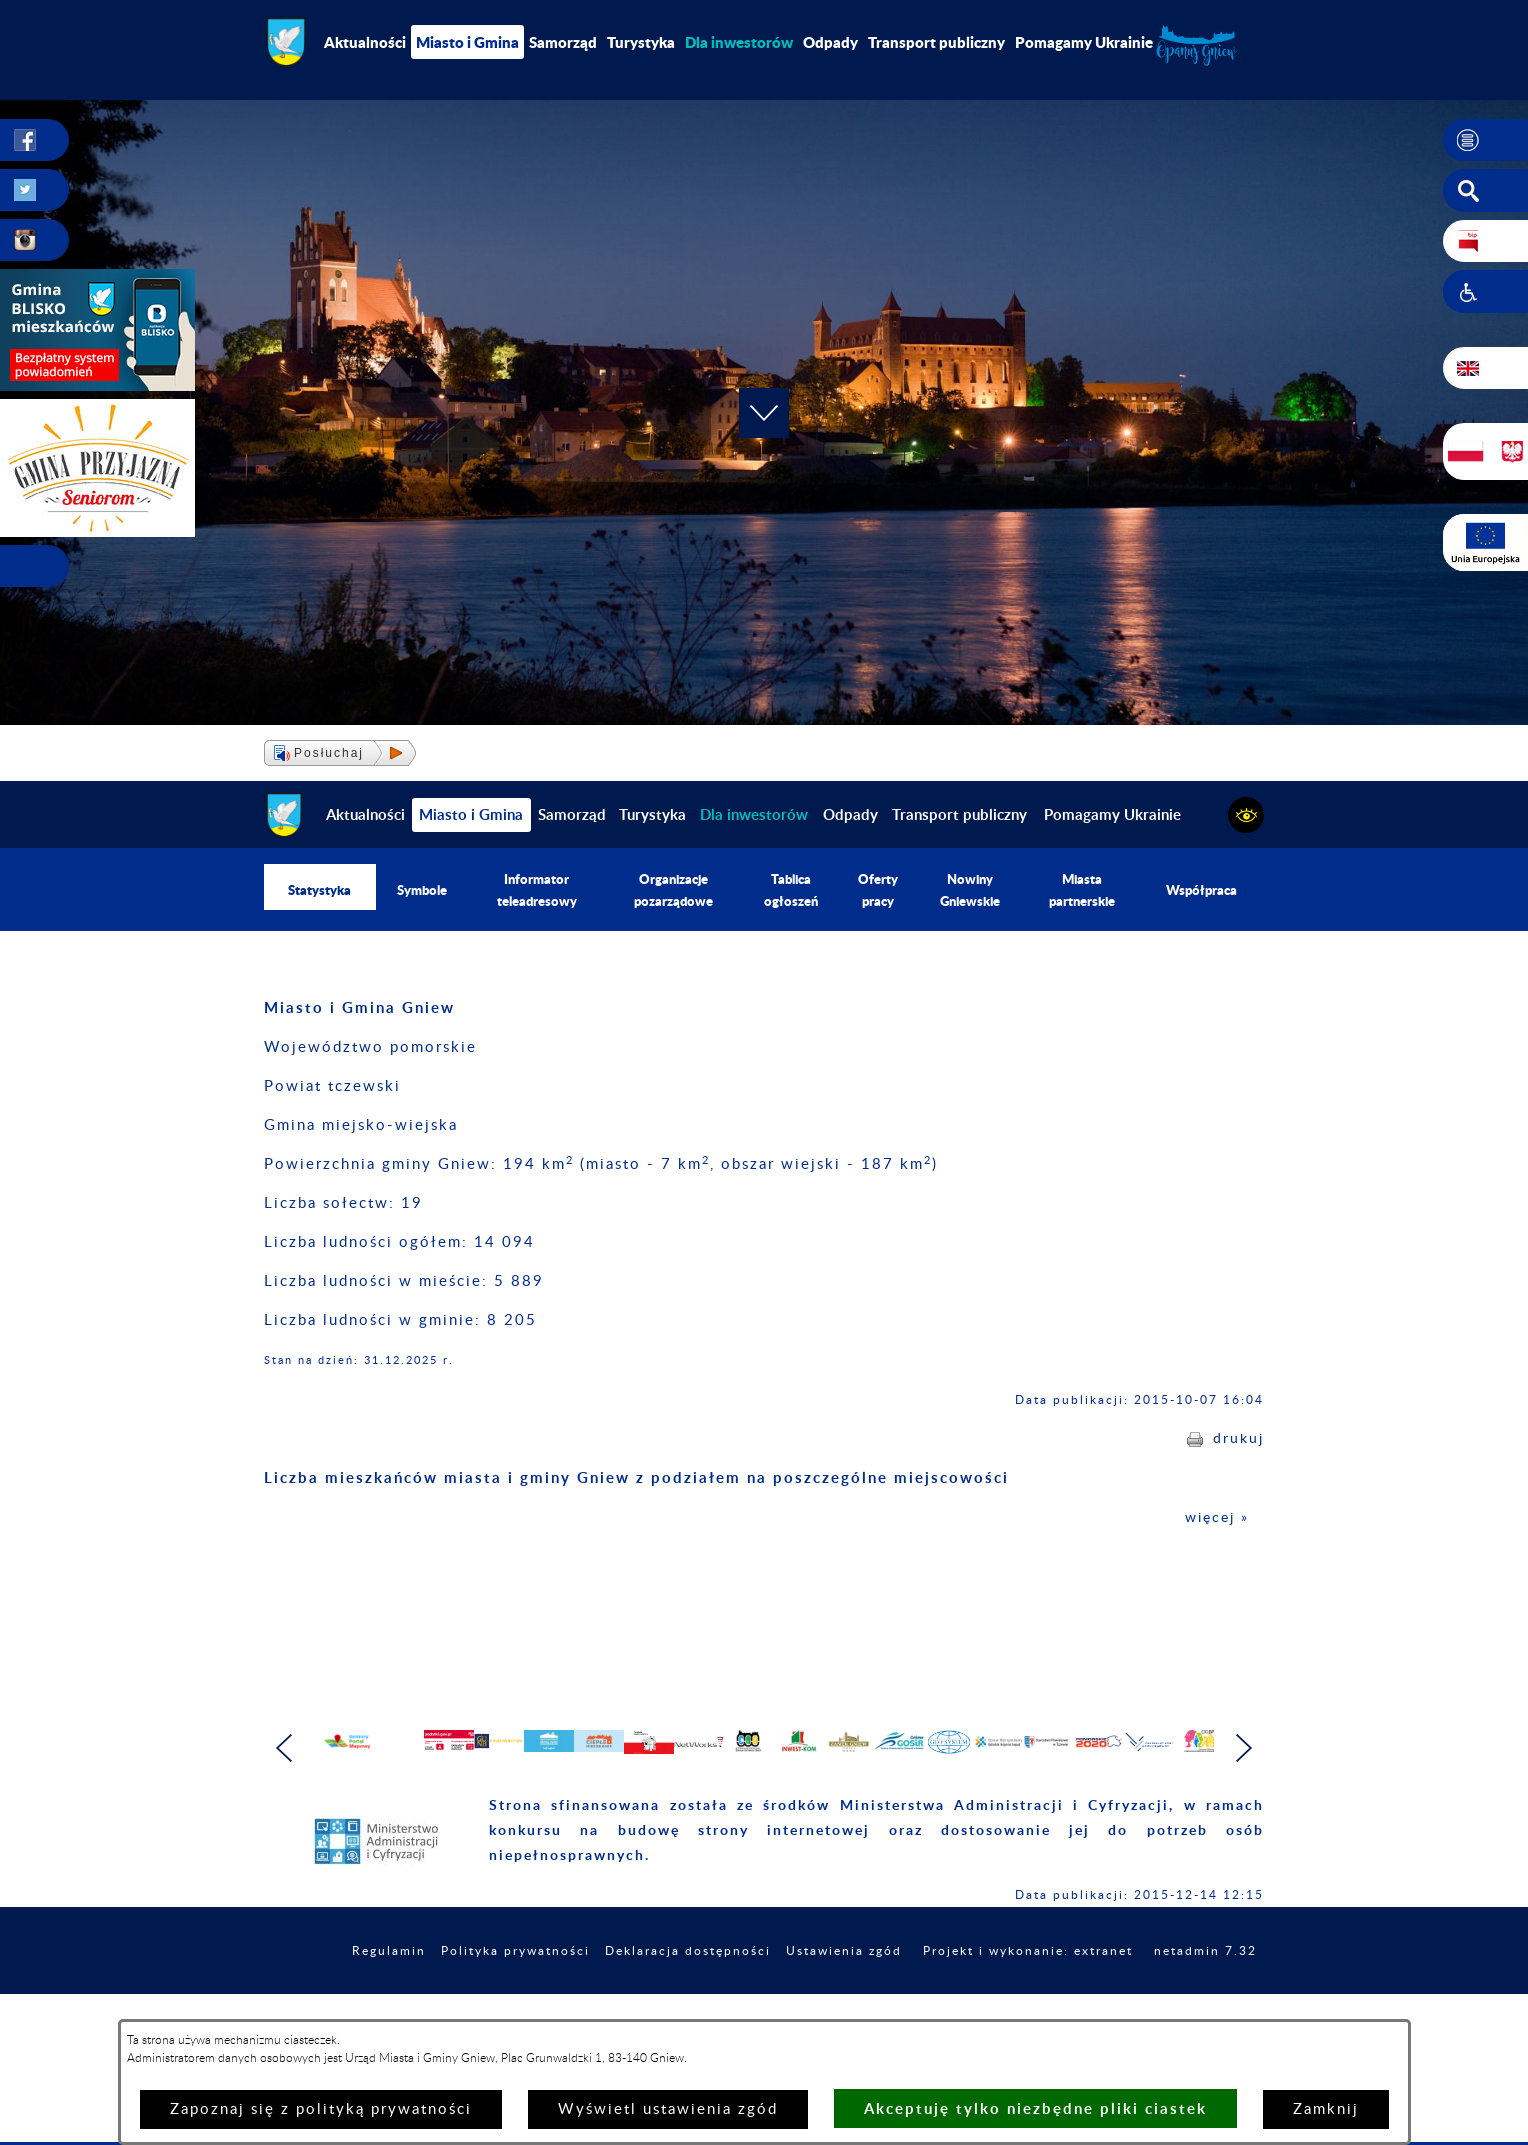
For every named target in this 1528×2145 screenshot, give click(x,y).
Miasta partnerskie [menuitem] (1083, 891)
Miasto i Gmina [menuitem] (467, 42)
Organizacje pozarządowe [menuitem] (674, 891)
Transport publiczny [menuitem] (936, 42)
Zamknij (1326, 2109)
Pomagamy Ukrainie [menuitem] (1084, 42)
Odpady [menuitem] (830, 42)
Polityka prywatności (569, 1998)
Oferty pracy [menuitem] (877, 891)
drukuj (1237, 1442)
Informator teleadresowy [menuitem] (538, 891)
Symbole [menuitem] (422, 891)
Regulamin (430, 1998)
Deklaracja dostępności (761, 1998)
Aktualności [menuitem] (365, 42)
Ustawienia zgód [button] (934, 1998)
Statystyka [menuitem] (319, 891)
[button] (1485, 141)
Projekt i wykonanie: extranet (1138, 1998)
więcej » (1214, 1521)
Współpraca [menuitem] (1202, 891)
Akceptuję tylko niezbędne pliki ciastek (1035, 2108)
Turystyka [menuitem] (641, 42)
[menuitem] (739, 42)
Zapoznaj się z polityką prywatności (321, 2109)
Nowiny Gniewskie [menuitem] (969, 891)
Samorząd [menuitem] (563, 42)
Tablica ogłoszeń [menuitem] (791, 891)
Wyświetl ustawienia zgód (668, 2109)
